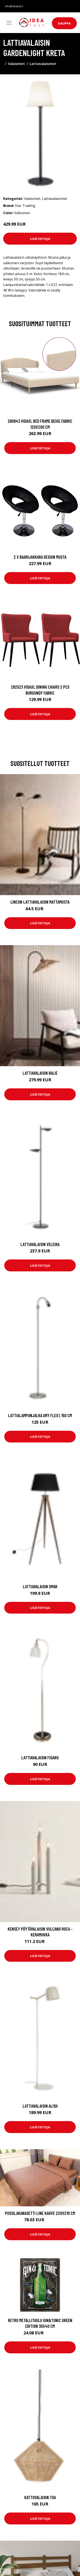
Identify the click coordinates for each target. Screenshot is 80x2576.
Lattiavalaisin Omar (40, 1586)
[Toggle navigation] (9, 23)
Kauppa (64, 23)
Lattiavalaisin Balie (40, 1073)
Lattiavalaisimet (43, 63)
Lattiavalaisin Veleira (40, 1244)
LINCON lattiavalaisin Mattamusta (40, 901)
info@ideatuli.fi (14, 6)
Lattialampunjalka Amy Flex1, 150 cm (40, 1415)
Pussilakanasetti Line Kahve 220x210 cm (40, 2213)
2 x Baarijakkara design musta (40, 557)
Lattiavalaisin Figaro (40, 1757)
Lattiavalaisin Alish (40, 2106)
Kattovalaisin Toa (40, 2497)
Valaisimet (16, 63)
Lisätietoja (40, 239)
